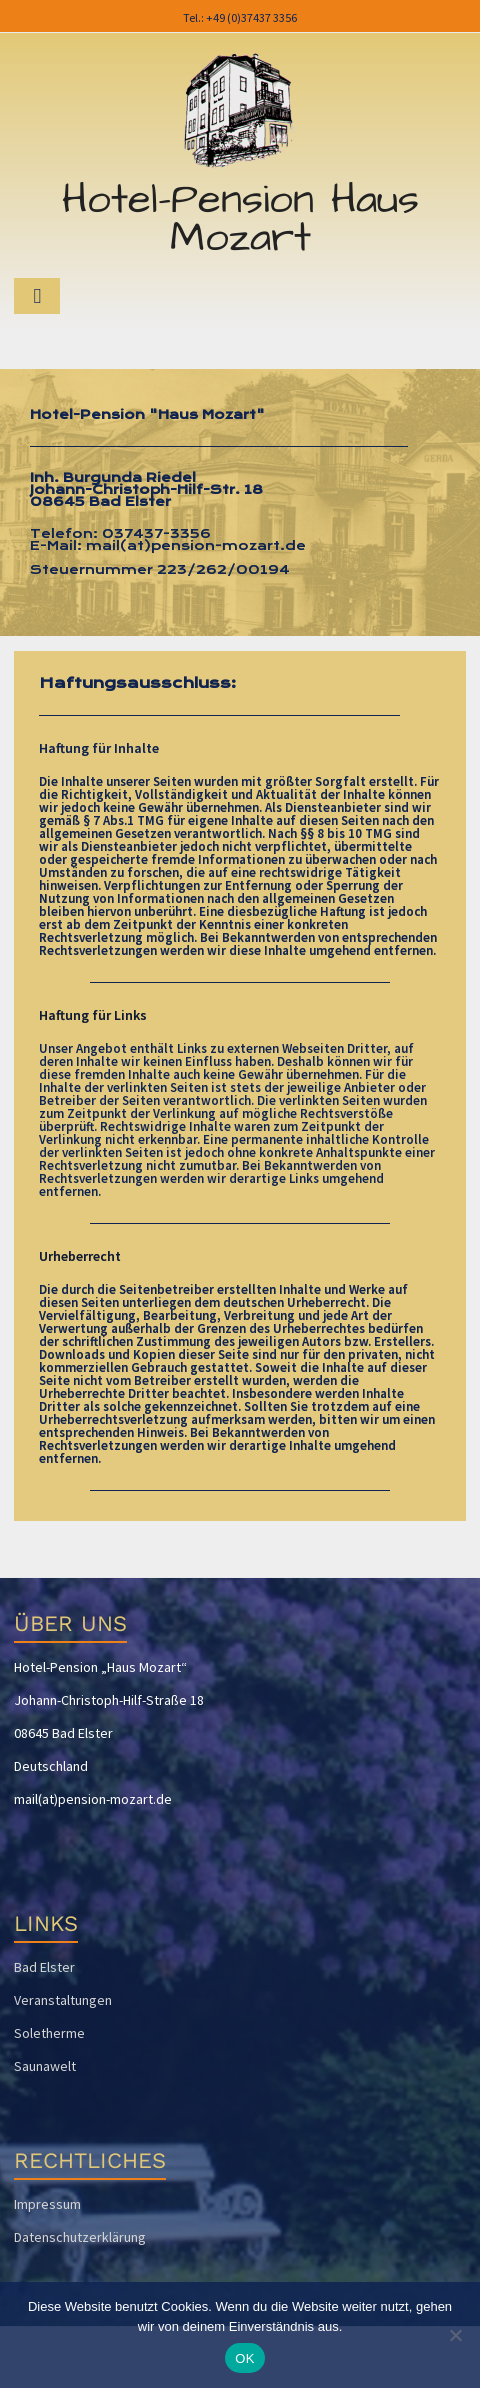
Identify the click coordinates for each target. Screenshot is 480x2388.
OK (244, 2358)
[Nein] (455, 2335)
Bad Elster (44, 1967)
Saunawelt (45, 2066)
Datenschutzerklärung (80, 2237)
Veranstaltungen (63, 2000)
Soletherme (49, 2033)
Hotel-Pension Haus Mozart (240, 219)
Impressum (47, 2204)
